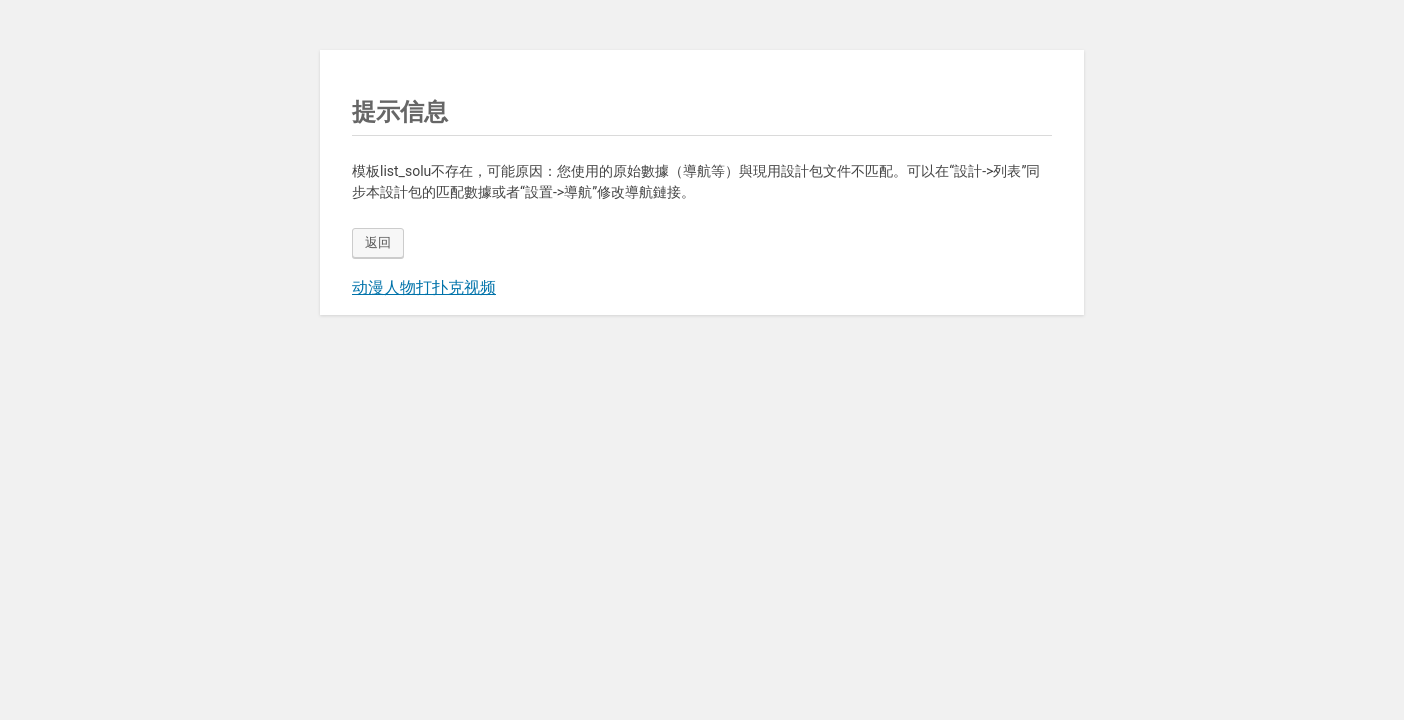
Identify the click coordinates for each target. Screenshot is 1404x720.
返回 (378, 242)
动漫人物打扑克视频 (424, 287)
